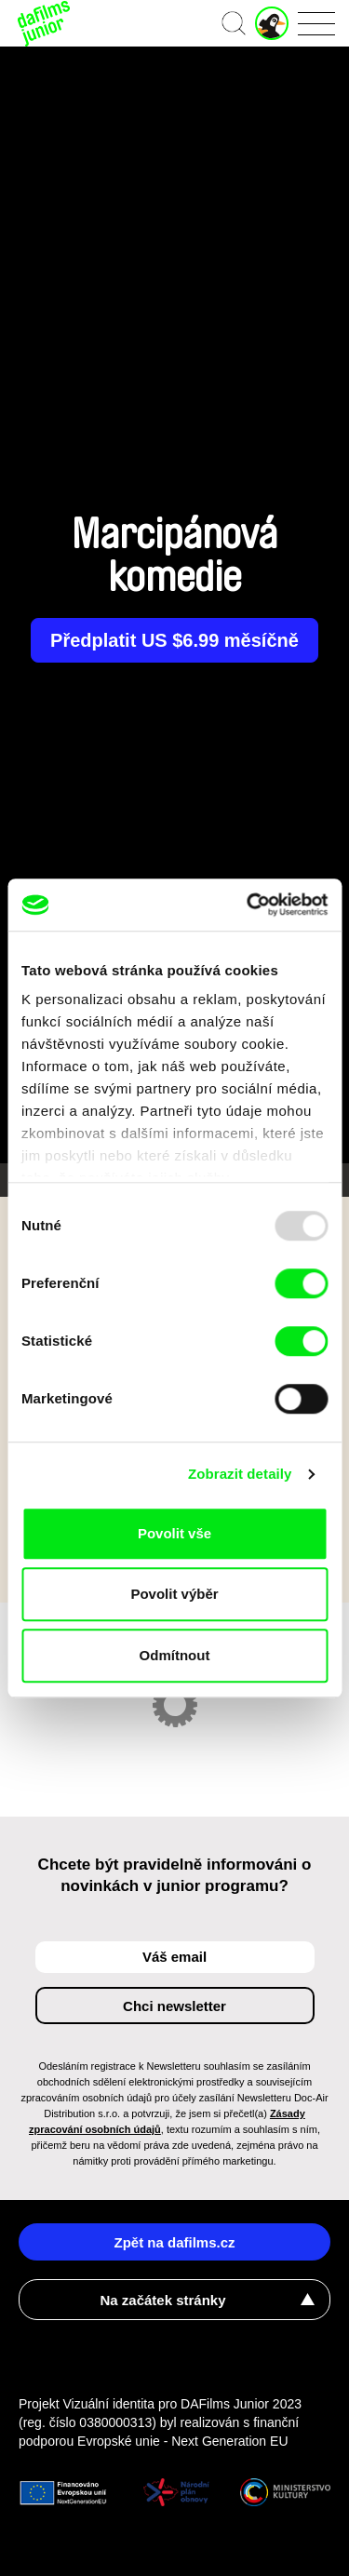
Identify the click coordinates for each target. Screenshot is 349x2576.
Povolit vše (174, 1533)
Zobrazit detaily (240, 1474)
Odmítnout (175, 1655)
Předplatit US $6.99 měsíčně (174, 640)
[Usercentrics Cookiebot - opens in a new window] (248, 904)
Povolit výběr (174, 1594)
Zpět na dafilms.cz (174, 2242)
